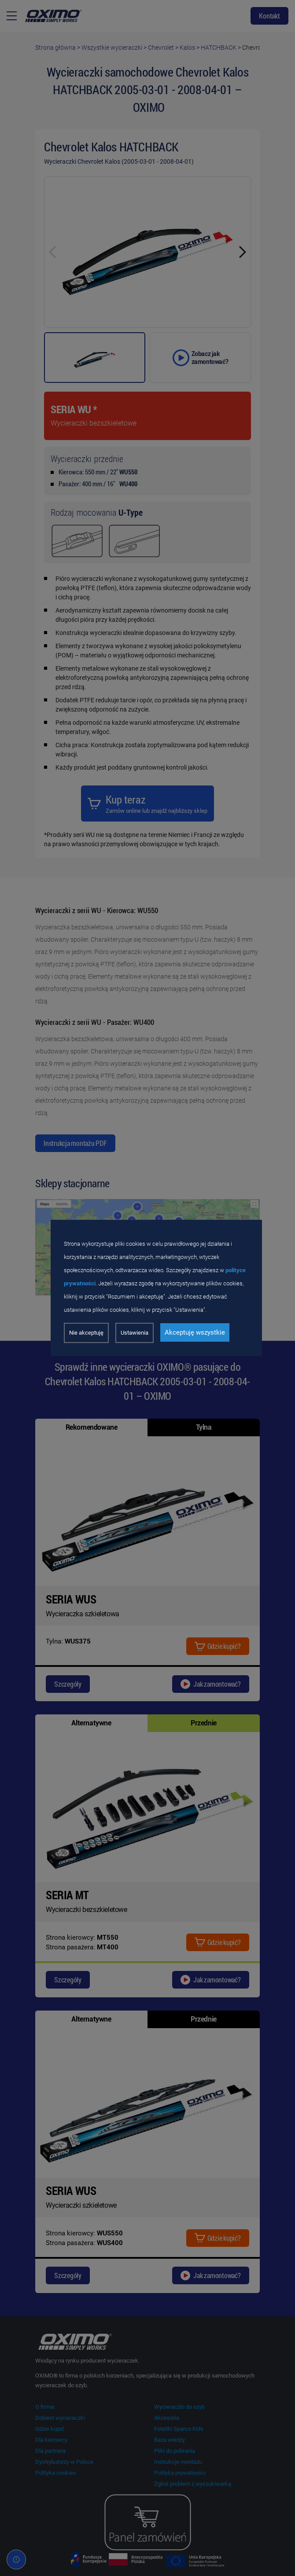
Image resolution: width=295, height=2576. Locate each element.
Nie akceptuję (86, 1332)
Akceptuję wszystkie (195, 1332)
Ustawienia (134, 1332)
